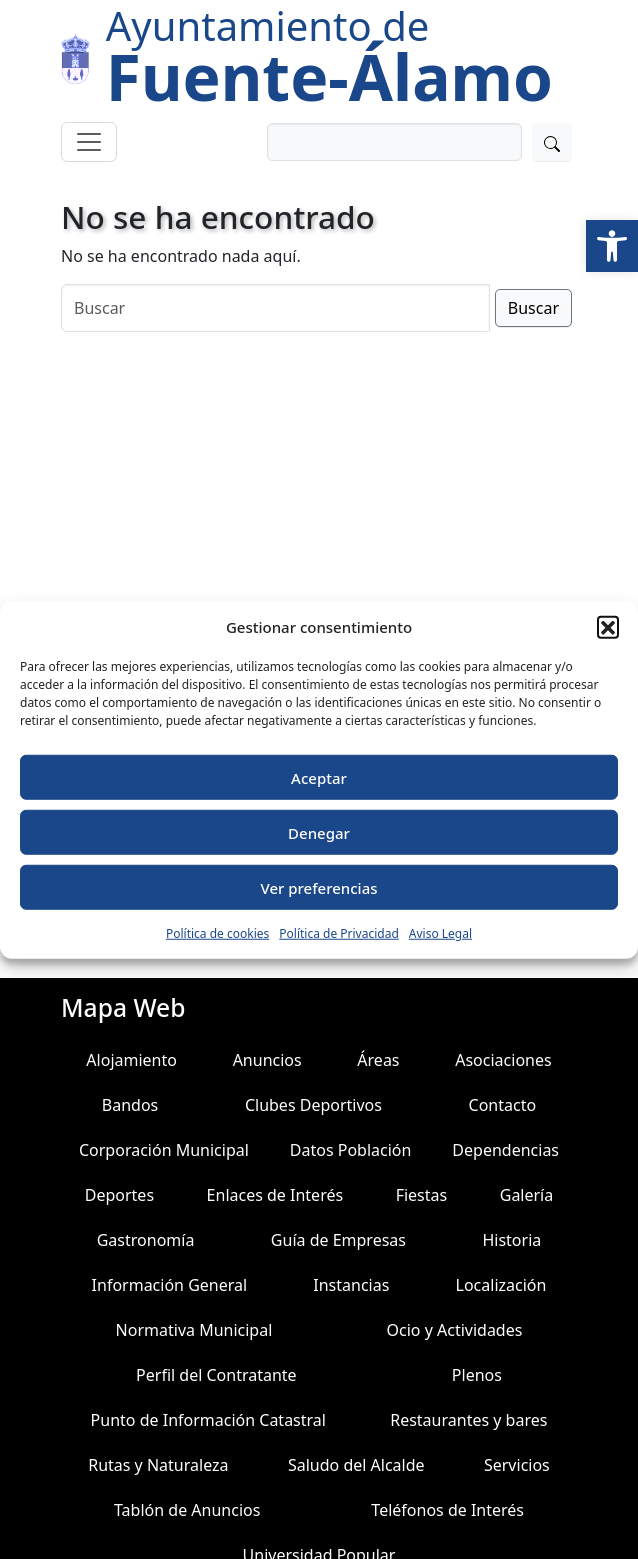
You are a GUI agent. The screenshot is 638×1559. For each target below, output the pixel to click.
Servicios (517, 1465)
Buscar (533, 308)
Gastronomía (146, 1240)
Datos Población (351, 1150)
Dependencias (505, 1150)
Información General (170, 1285)
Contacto (503, 1105)
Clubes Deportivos (313, 1105)
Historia (511, 1240)
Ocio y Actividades (455, 1330)
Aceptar (319, 777)
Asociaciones (503, 1060)
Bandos (130, 1105)
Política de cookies (217, 933)
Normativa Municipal (194, 1330)
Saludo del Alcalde (356, 1465)
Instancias (351, 1285)
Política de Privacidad (339, 933)
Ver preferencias (318, 887)
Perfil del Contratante (216, 1375)
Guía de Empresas (338, 1240)
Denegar (319, 832)
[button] (612, 246)
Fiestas (422, 1195)
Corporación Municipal (164, 1150)
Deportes (119, 1195)
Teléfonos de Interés (447, 1510)
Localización (501, 1285)
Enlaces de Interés (275, 1195)
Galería (527, 1195)
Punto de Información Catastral (208, 1420)
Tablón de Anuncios (187, 1510)
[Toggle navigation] (89, 142)
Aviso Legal (440, 933)
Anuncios (267, 1060)
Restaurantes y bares (468, 1420)
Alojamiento (131, 1060)
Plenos (477, 1375)
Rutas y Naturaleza (158, 1465)
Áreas (378, 1060)
